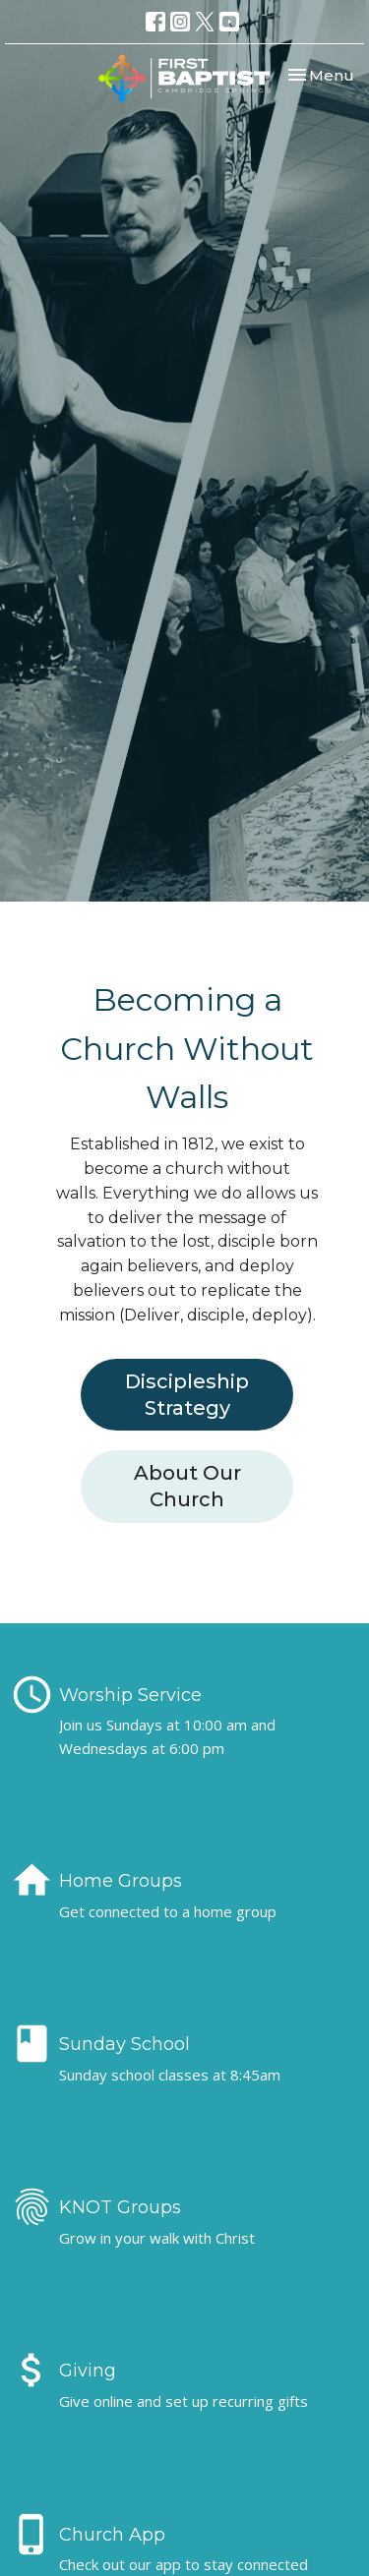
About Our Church (187, 1486)
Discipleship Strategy (187, 1395)
